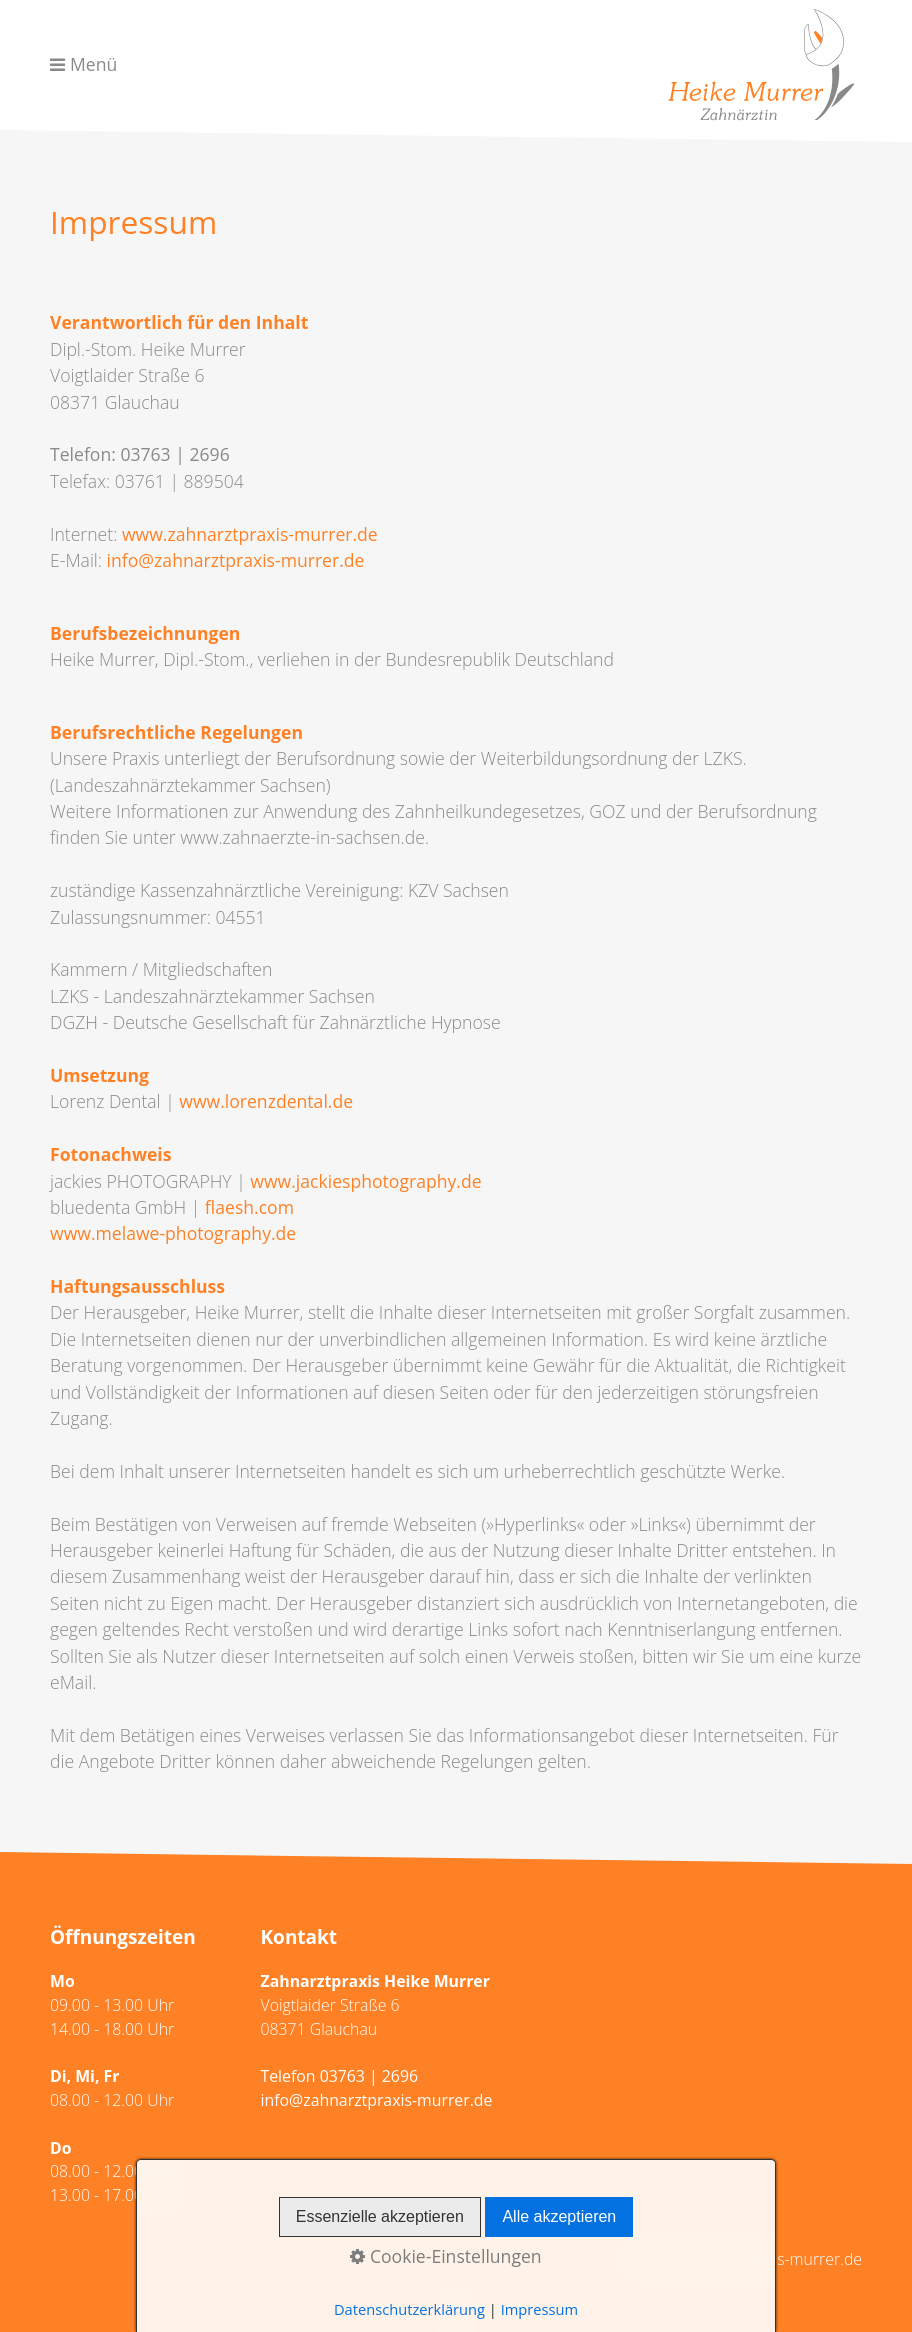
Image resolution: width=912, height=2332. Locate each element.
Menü (93, 64)
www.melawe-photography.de (173, 1233)
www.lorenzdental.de (266, 1101)
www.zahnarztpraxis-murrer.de (250, 534)
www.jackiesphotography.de (365, 1181)
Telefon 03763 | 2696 (340, 2076)
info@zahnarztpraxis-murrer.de (236, 560)
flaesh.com (249, 1207)
